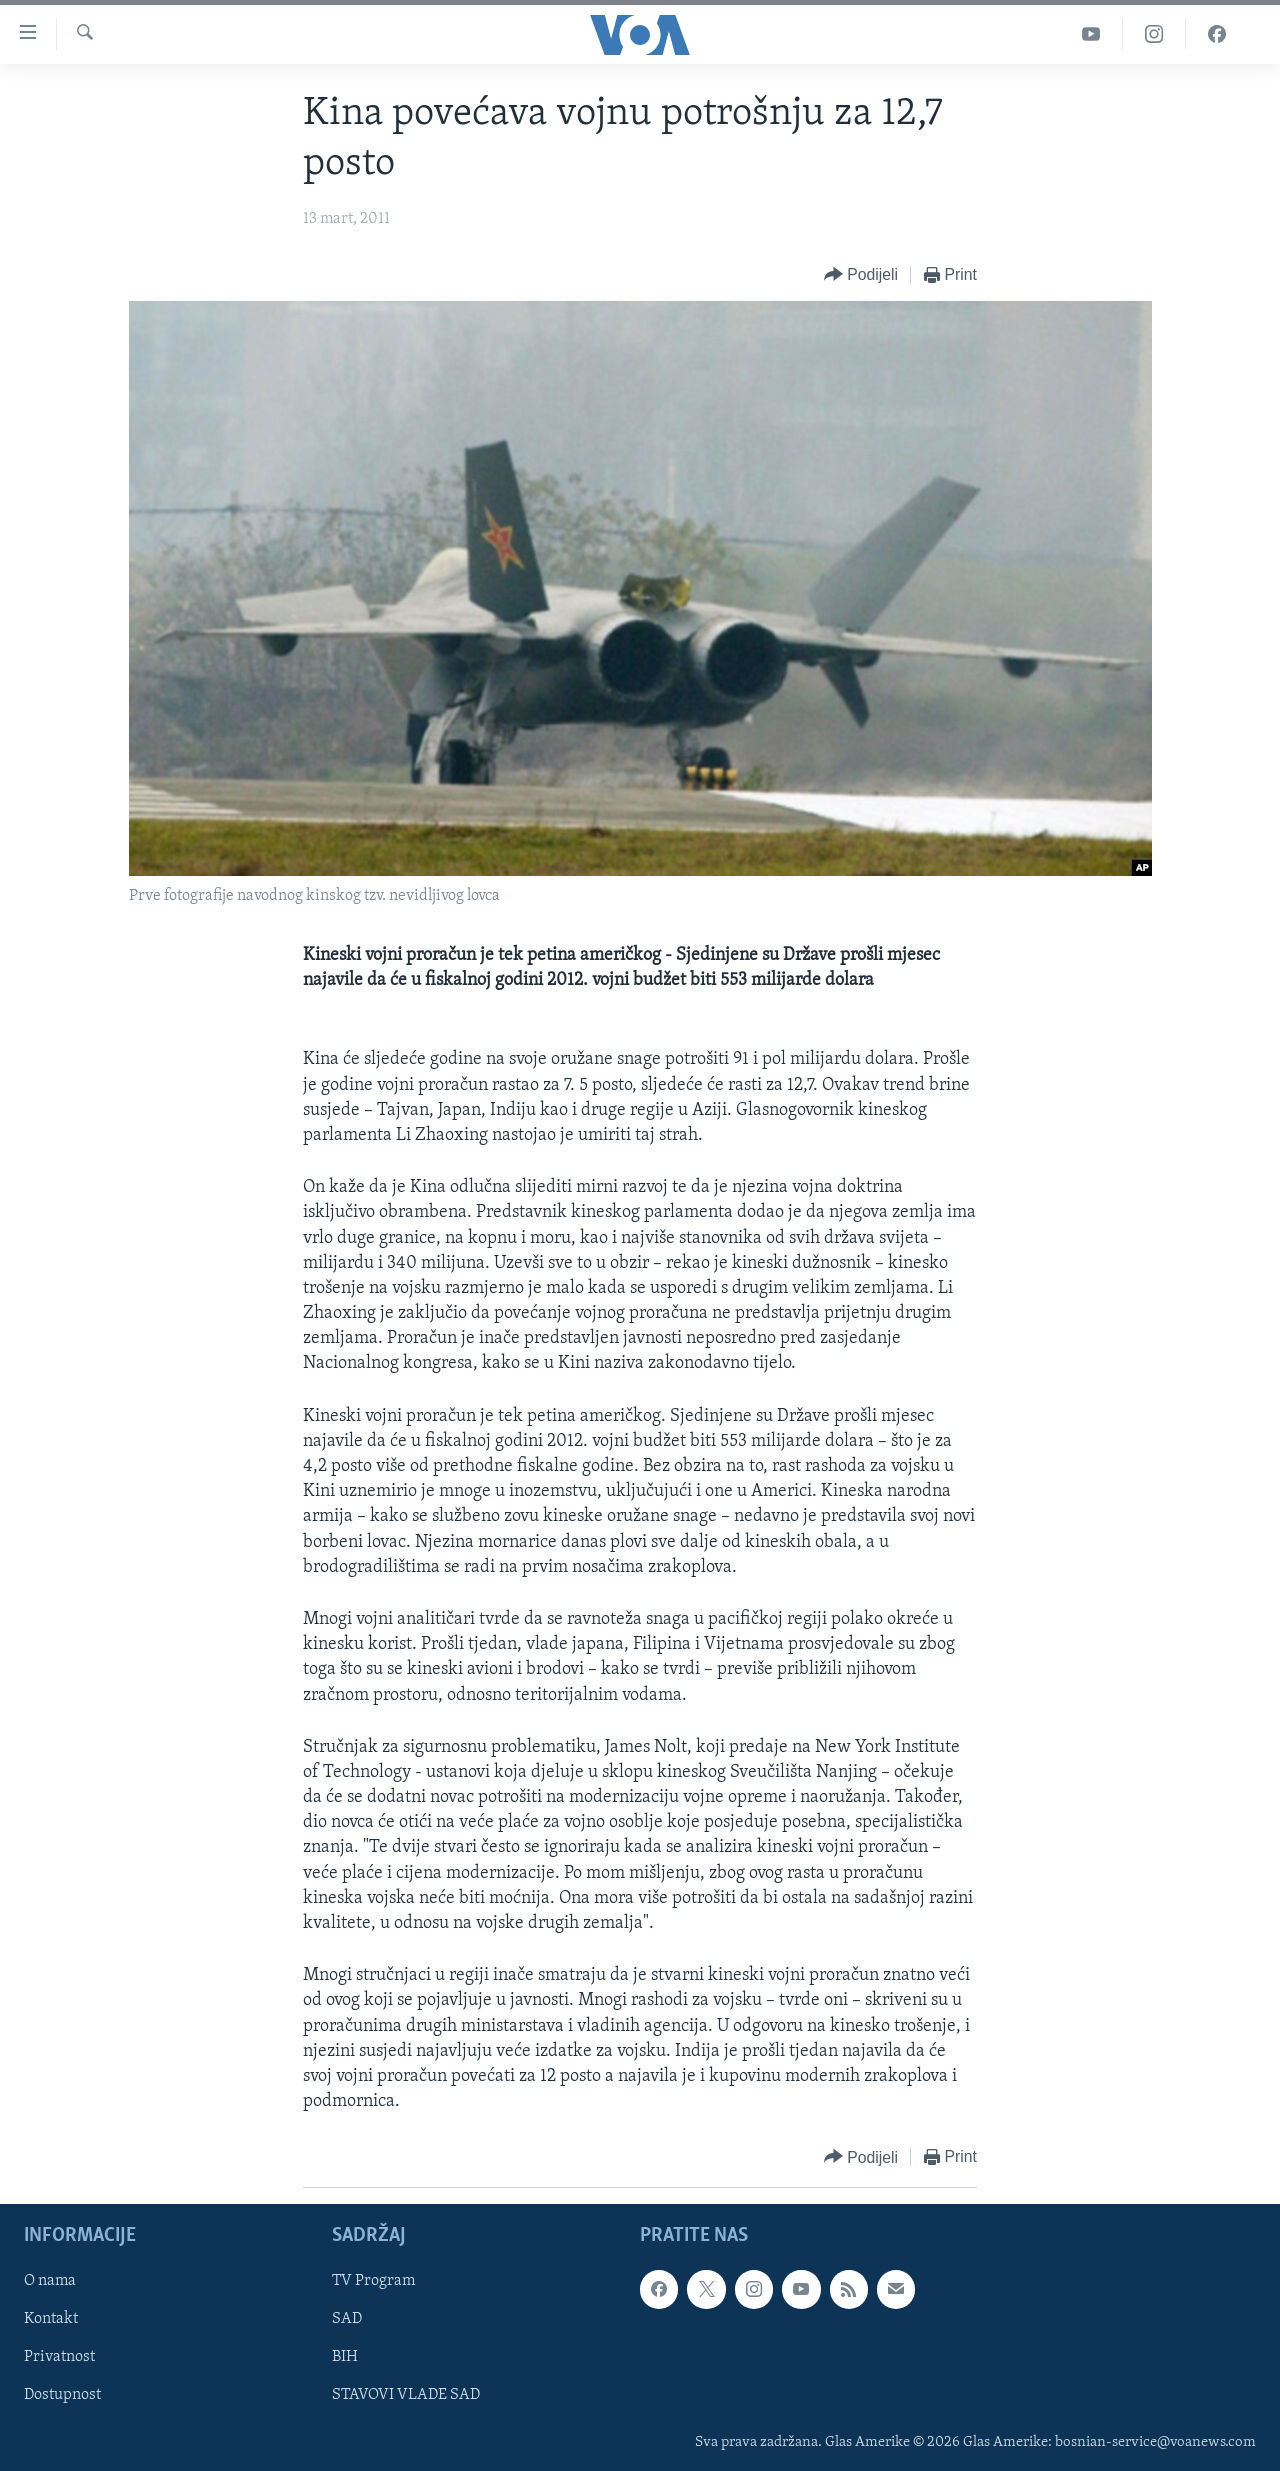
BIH (345, 2358)
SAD (347, 2320)
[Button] (861, 275)
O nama (50, 2282)
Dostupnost (62, 2396)
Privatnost (59, 2358)
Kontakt (51, 2320)
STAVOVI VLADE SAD (406, 2396)
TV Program (373, 2282)
